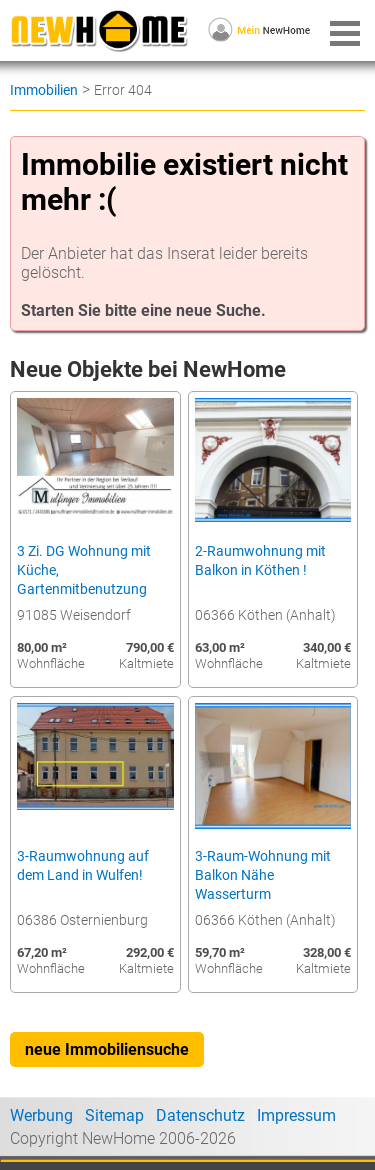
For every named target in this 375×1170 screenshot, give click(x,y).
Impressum (296, 1115)
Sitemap (114, 1115)
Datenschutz (200, 1115)
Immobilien (44, 90)
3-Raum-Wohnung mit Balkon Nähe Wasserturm (263, 875)
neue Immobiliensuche (107, 1049)
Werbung (41, 1115)
